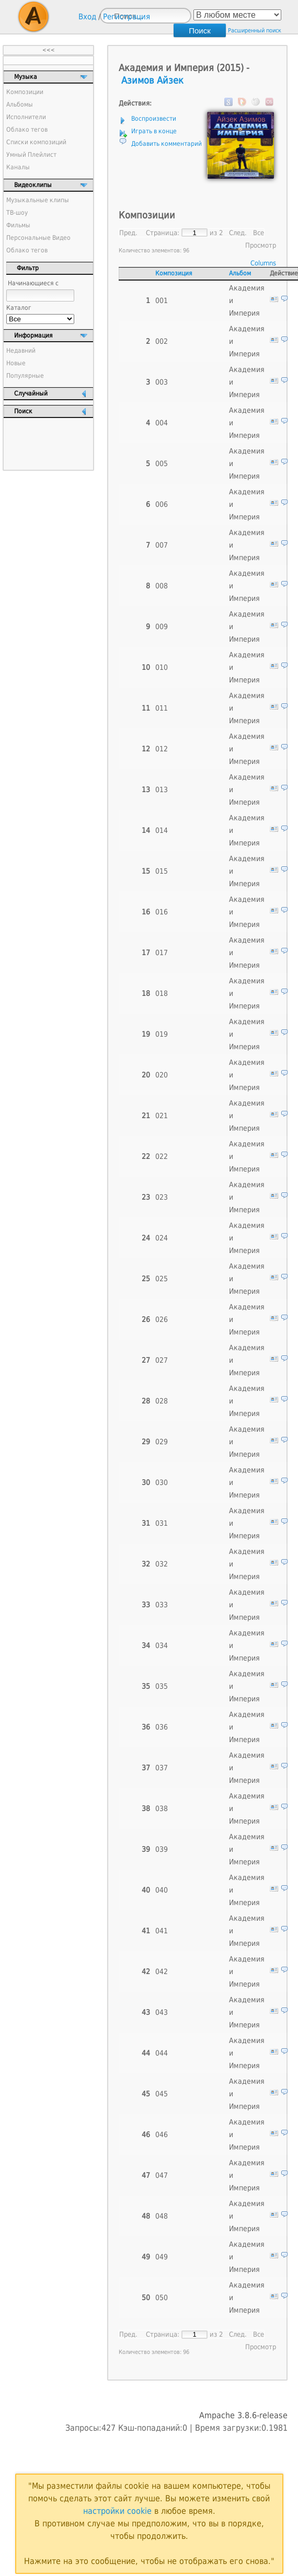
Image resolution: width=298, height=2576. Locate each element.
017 (161, 952)
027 (161, 1360)
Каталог (18, 307)
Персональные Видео (38, 237)
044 (161, 2053)
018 (161, 993)
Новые (16, 363)
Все (258, 233)
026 (161, 1319)
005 (161, 463)
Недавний (21, 350)
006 (161, 504)
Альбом (240, 273)
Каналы (18, 167)
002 (161, 341)
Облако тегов (27, 129)
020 (161, 1075)
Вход (87, 16)
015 (161, 871)
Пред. (128, 233)
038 (161, 1808)
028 (161, 1401)
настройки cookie (117, 2511)
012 (161, 749)
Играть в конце (154, 131)
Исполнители (26, 117)
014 (161, 830)
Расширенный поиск (254, 30)
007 (161, 545)
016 (161, 912)
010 (161, 667)
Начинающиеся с (33, 283)
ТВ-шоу (17, 212)
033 (161, 1604)
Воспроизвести (153, 118)
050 (161, 2297)
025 (161, 1278)
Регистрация (126, 16)
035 (161, 1686)
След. (238, 233)
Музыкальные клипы (37, 200)
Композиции (24, 92)
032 (161, 1564)
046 (161, 2134)
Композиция (173, 273)
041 (161, 1931)
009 (161, 626)
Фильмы (18, 225)
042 (161, 1971)
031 (161, 1523)
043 (161, 2012)
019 (161, 1034)
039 (161, 1849)
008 (161, 586)
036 (161, 1727)
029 (161, 1441)
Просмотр (260, 245)
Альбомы (19, 104)
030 (161, 1482)
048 (161, 2216)
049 (161, 2257)
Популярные (25, 375)
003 (161, 382)
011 (161, 708)
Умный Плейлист (31, 154)
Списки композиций (36, 142)
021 (161, 1115)
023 (161, 1197)
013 (161, 789)
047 (161, 2175)
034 (161, 1645)
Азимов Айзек (152, 80)
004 (161, 423)
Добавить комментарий (166, 143)
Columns (263, 263)
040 (161, 1890)
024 (161, 1238)
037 (161, 1767)
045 (161, 2094)
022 (161, 1156)
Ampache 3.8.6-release (243, 2415)
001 (161, 300)
